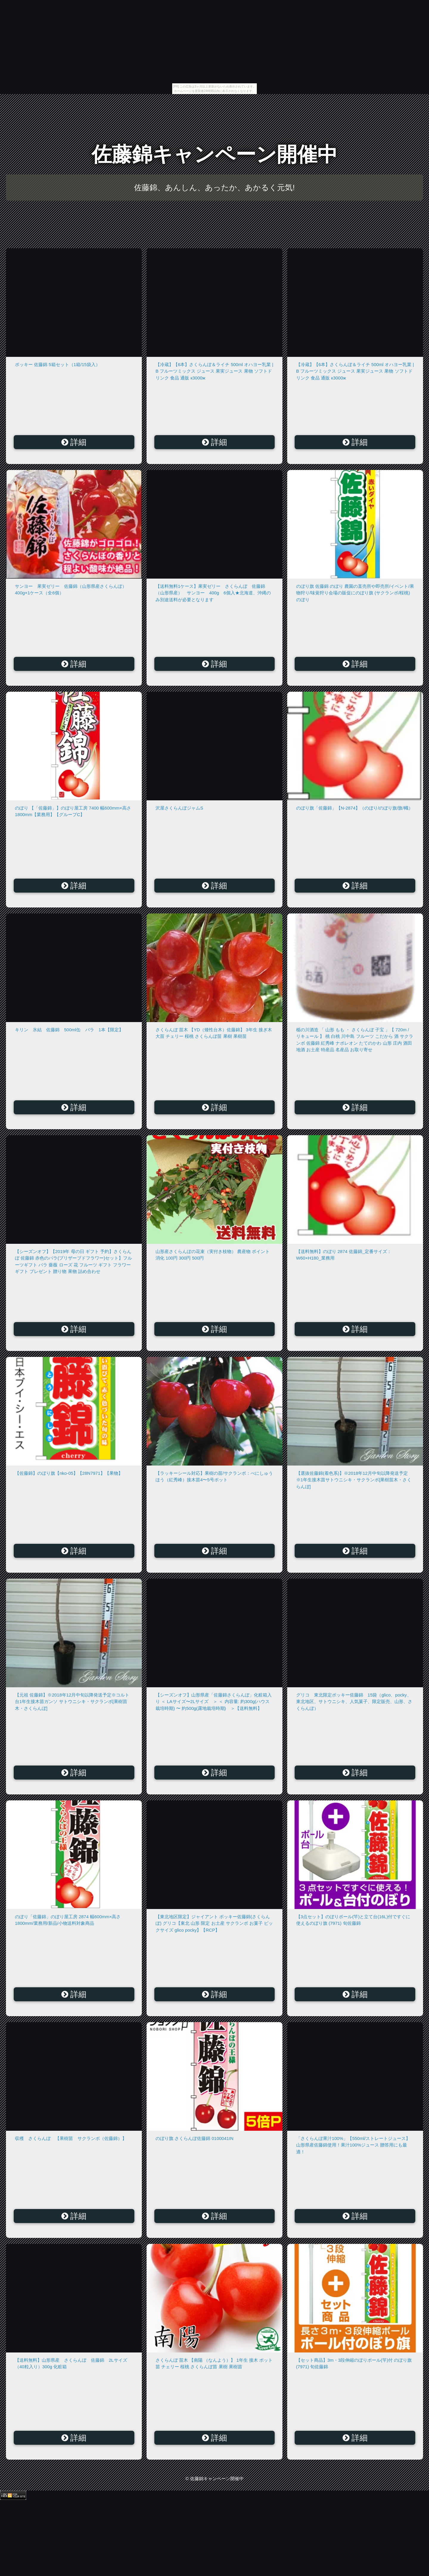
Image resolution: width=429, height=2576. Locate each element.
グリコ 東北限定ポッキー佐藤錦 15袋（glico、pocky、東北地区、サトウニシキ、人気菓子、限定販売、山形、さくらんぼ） (354, 1701)
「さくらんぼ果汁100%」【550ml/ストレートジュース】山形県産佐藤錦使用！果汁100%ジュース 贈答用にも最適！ (353, 2145)
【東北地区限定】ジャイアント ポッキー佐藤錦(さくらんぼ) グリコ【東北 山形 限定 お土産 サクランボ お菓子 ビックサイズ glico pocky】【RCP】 (214, 1923)
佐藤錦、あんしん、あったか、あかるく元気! (214, 187)
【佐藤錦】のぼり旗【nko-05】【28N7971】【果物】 (69, 1473)
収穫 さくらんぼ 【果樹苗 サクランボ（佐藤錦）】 (71, 2138)
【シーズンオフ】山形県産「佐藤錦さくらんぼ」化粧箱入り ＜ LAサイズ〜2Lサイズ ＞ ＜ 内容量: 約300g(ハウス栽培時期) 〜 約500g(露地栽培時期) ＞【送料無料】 (214, 1701)
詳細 (74, 442)
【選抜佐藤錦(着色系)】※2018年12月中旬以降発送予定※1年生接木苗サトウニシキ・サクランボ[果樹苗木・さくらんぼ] (354, 1480)
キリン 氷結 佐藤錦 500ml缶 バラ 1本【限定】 (69, 1029)
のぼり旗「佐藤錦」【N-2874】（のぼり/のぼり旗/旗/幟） (354, 807)
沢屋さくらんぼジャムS (179, 807)
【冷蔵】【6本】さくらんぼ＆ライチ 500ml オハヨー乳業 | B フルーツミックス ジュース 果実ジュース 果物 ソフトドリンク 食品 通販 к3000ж (214, 371)
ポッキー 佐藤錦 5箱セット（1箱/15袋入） (57, 364)
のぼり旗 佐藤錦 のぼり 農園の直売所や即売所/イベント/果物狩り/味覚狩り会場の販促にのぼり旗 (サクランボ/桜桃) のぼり (355, 593)
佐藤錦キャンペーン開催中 (214, 154)
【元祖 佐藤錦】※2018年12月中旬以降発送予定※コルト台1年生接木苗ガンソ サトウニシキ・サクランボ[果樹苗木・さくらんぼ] (72, 1701)
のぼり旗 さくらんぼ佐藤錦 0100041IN (195, 2138)
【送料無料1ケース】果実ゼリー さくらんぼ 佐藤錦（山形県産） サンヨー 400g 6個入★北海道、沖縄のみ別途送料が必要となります (213, 593)
